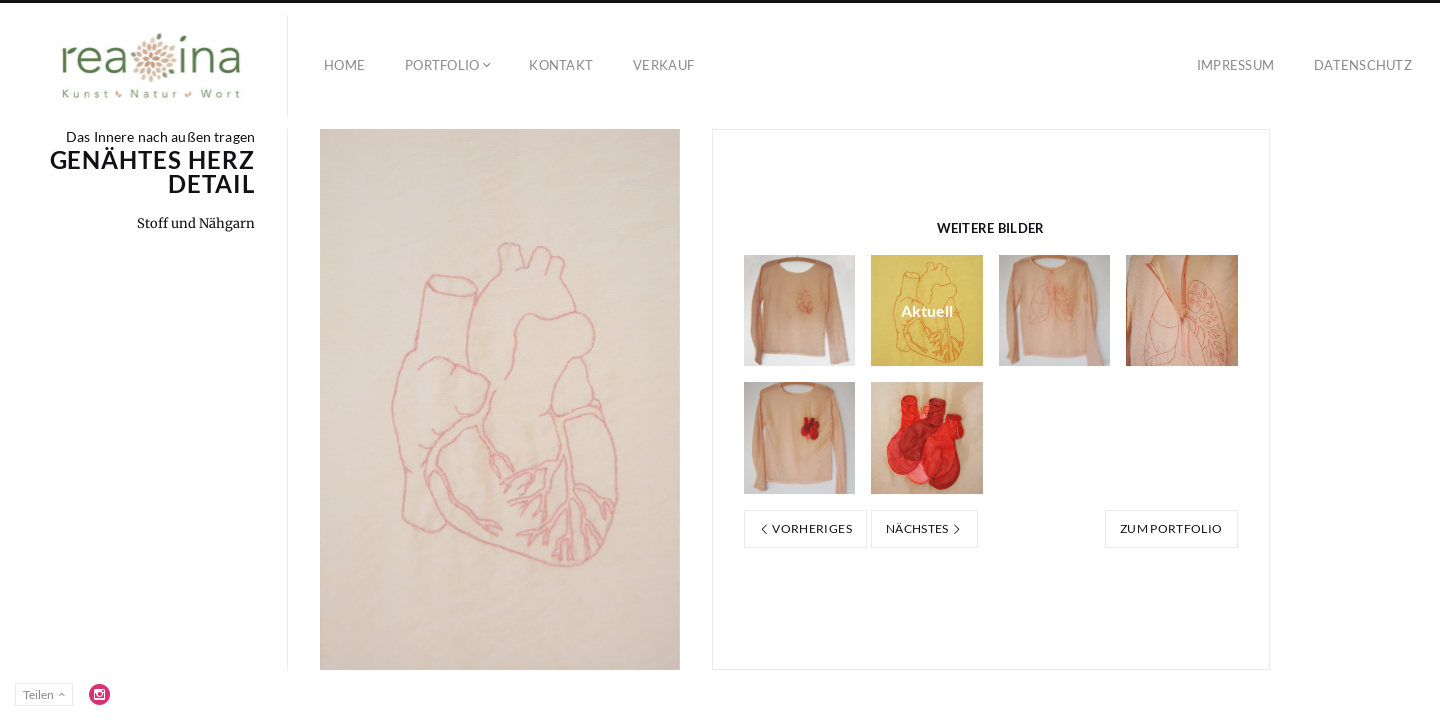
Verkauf (663, 65)
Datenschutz (1363, 65)
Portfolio (442, 65)
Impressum (1235, 65)
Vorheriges (805, 528)
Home (344, 65)
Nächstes (924, 528)
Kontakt (561, 65)
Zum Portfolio (1171, 528)
